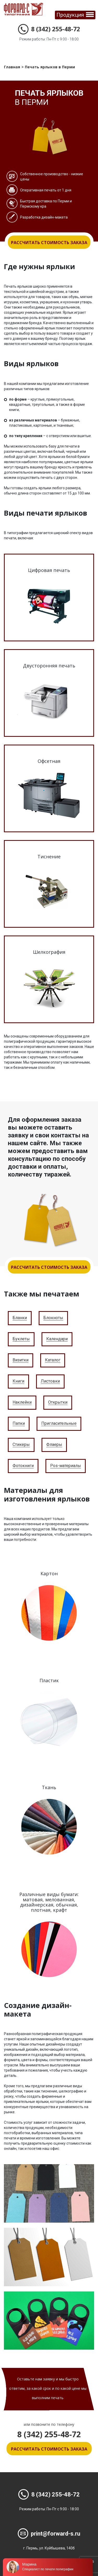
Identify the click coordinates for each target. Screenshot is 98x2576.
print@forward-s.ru (49, 2533)
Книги (18, 1381)
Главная (12, 67)
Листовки (50, 1381)
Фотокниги (23, 1466)
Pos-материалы (65, 1466)
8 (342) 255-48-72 (49, 29)
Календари (57, 1339)
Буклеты (21, 1339)
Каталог (52, 1360)
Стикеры (21, 1445)
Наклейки (22, 1402)
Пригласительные (59, 1423)
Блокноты (53, 1318)
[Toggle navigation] (75, 15)
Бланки (20, 1318)
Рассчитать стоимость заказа (49, 242)
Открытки (57, 1402)
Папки (19, 1423)
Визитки (20, 1360)
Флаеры (54, 1445)
